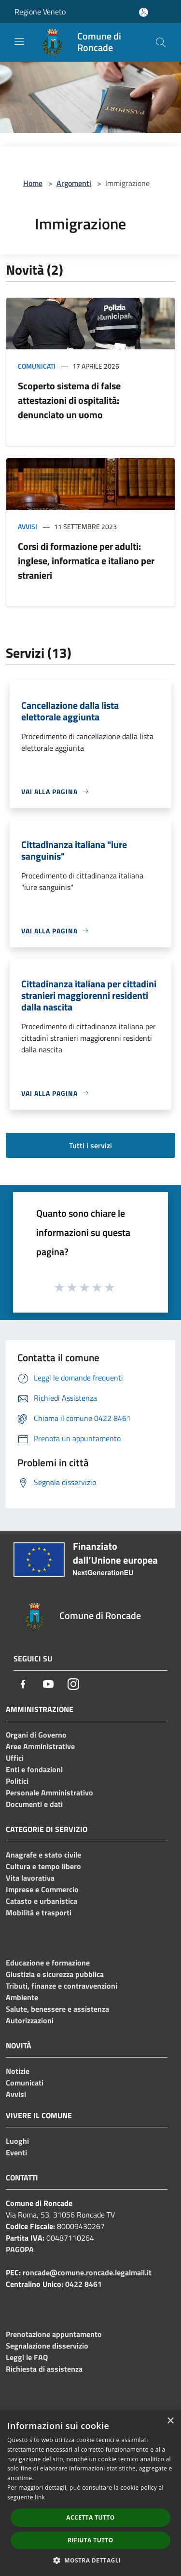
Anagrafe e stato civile (43, 1854)
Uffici (15, 1758)
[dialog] (90, 2493)
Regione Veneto (40, 11)
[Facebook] (23, 1684)
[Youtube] (48, 1684)
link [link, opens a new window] (40, 2497)
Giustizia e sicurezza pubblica (55, 1974)
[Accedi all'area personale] (143, 12)
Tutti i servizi (90, 1145)
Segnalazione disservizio (47, 2345)
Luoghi (17, 2141)
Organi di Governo (36, 1734)
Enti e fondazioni (34, 1769)
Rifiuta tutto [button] (90, 2540)
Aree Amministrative (40, 1746)
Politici (17, 1781)
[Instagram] (73, 1684)
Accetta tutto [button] (90, 2517)
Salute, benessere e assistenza (57, 2009)
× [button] (170, 2421)
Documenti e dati (34, 1804)
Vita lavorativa (30, 1878)
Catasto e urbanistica (41, 1901)
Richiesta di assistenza (44, 2369)
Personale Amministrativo (49, 1792)
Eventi (16, 2152)
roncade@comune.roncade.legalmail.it (87, 2272)
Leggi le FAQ (27, 2357)
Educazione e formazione (48, 1962)
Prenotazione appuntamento (54, 2334)
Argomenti (73, 183)
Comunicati (37, 366)
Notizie (17, 2071)
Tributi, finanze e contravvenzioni (61, 1986)
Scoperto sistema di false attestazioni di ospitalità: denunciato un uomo (69, 400)
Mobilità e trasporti (38, 1912)
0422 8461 (83, 2284)
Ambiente (22, 1997)
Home (32, 183)
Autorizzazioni (30, 2020)
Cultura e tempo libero (43, 1866)
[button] (90, 2560)
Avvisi (27, 526)
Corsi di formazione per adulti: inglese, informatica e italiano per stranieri (86, 561)
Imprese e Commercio (42, 1889)
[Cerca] (161, 42)
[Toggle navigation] (19, 41)
